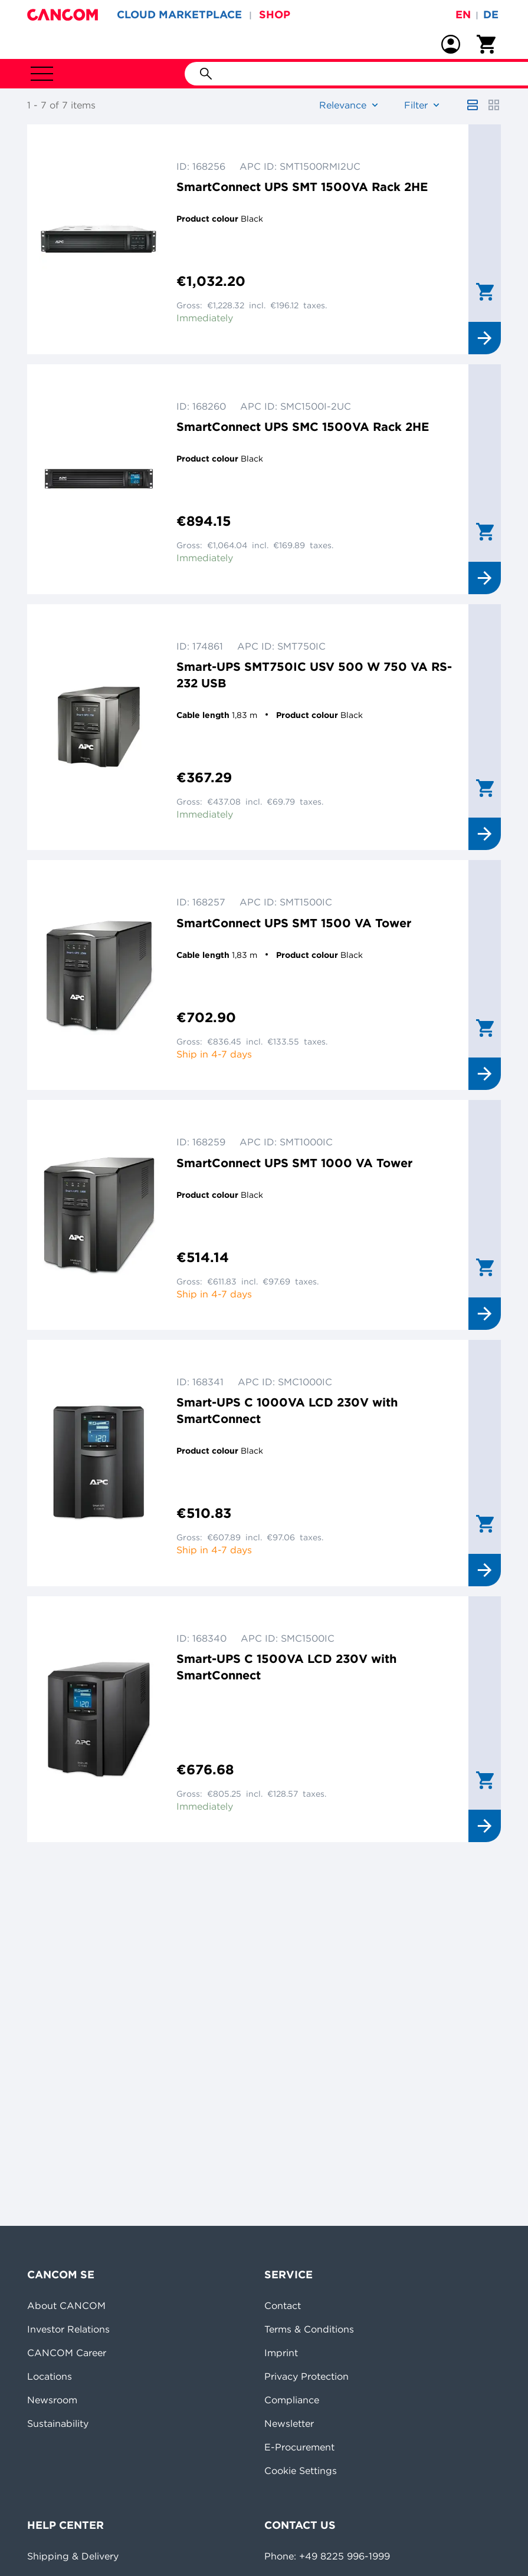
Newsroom (52, 2400)
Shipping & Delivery (73, 2556)
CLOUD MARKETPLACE (179, 14)
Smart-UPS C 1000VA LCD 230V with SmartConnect (287, 1410)
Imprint (281, 2352)
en (463, 14)
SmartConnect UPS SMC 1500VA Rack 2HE (302, 426)
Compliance (291, 2400)
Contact (282, 2305)
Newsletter (289, 2423)
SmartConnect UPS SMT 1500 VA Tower (293, 922)
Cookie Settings (300, 2470)
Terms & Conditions (309, 2329)
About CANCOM (66, 2305)
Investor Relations (68, 2329)
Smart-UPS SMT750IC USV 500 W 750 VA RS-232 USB (314, 674)
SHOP (274, 14)
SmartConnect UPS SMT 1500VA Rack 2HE (302, 186)
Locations (49, 2376)
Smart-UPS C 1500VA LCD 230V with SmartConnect (286, 1666)
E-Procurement (299, 2447)
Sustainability (57, 2423)
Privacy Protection (306, 2376)
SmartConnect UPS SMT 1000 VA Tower (294, 1162)
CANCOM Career (66, 2352)
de (491, 14)
